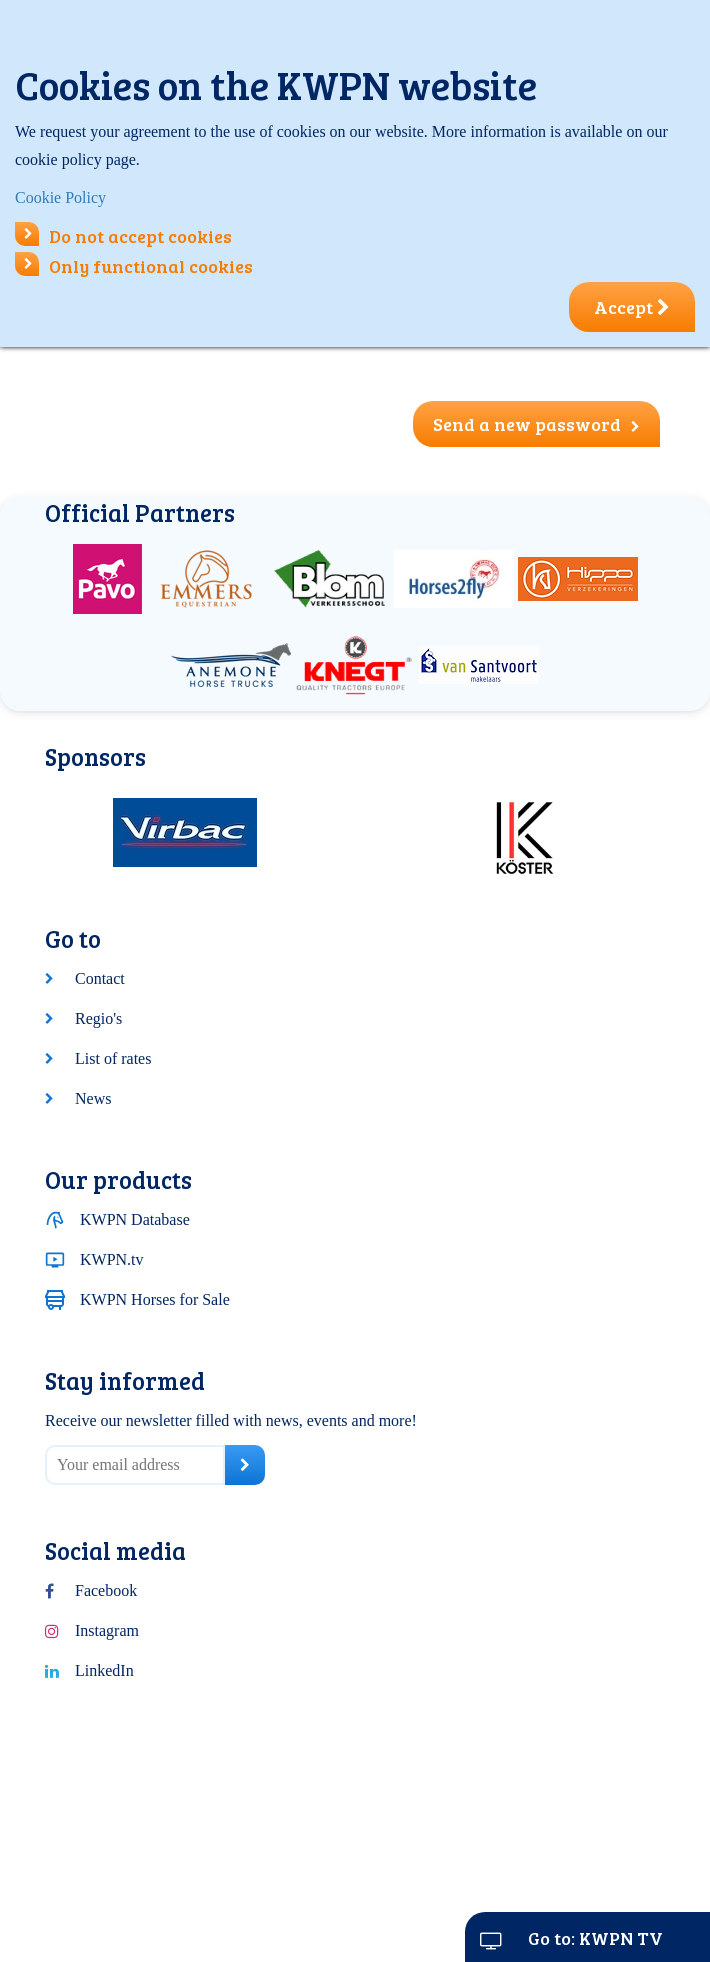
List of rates (113, 1058)
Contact (100, 978)
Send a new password (536, 424)
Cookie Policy (60, 197)
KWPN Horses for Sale (155, 1299)
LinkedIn (104, 1670)
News (93, 1098)
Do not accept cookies (123, 236)
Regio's (98, 1018)
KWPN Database (135, 1219)
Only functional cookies (134, 266)
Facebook (106, 1590)
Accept (632, 307)
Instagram (107, 1630)
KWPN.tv (112, 1259)
